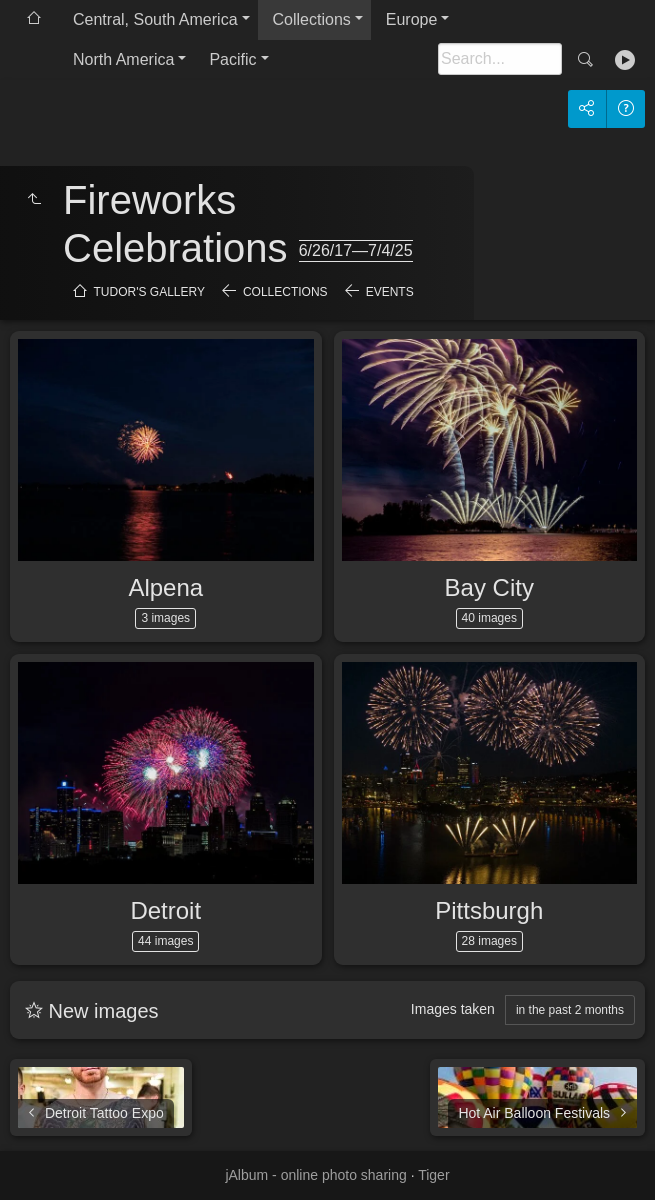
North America (123, 59)
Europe (412, 19)
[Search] (500, 59)
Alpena (165, 587)
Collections (312, 19)
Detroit (165, 910)
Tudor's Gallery (149, 292)
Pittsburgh (489, 910)
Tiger (433, 1175)
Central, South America (155, 19)
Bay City (489, 587)
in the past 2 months (570, 1010)
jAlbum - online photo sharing (315, 1175)
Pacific (232, 59)
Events (390, 292)
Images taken (453, 1009)
